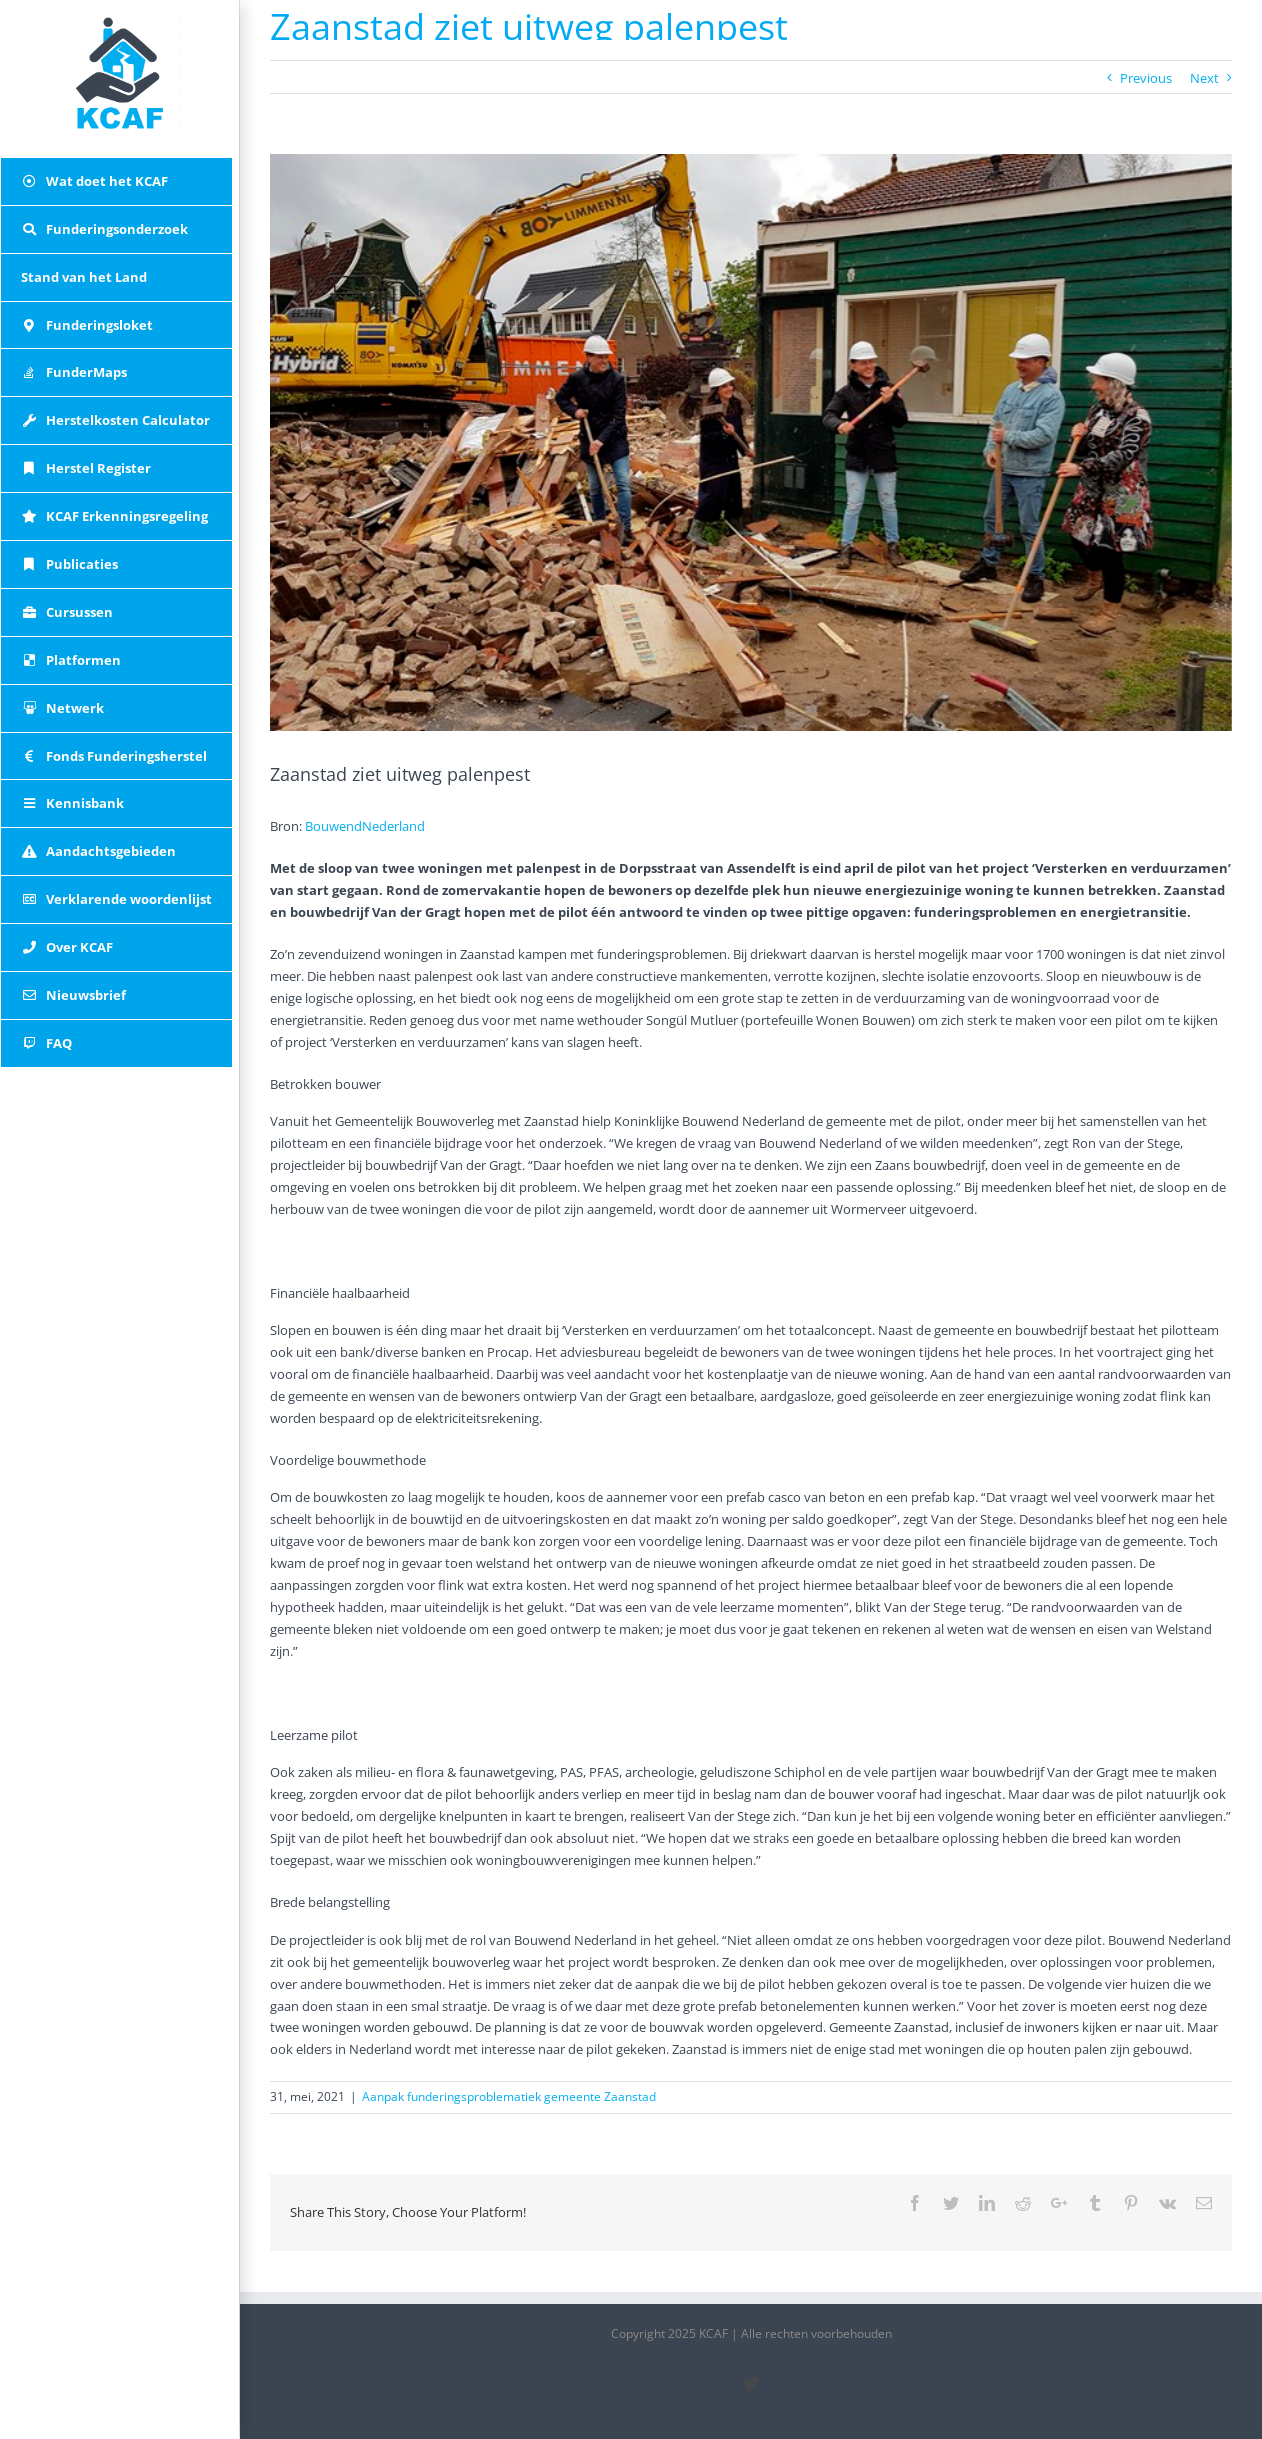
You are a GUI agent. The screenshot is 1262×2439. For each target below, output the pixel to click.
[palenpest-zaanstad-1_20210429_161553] (751, 442)
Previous (1146, 78)
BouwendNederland (365, 826)
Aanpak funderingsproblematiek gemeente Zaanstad (509, 2096)
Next (1204, 78)
